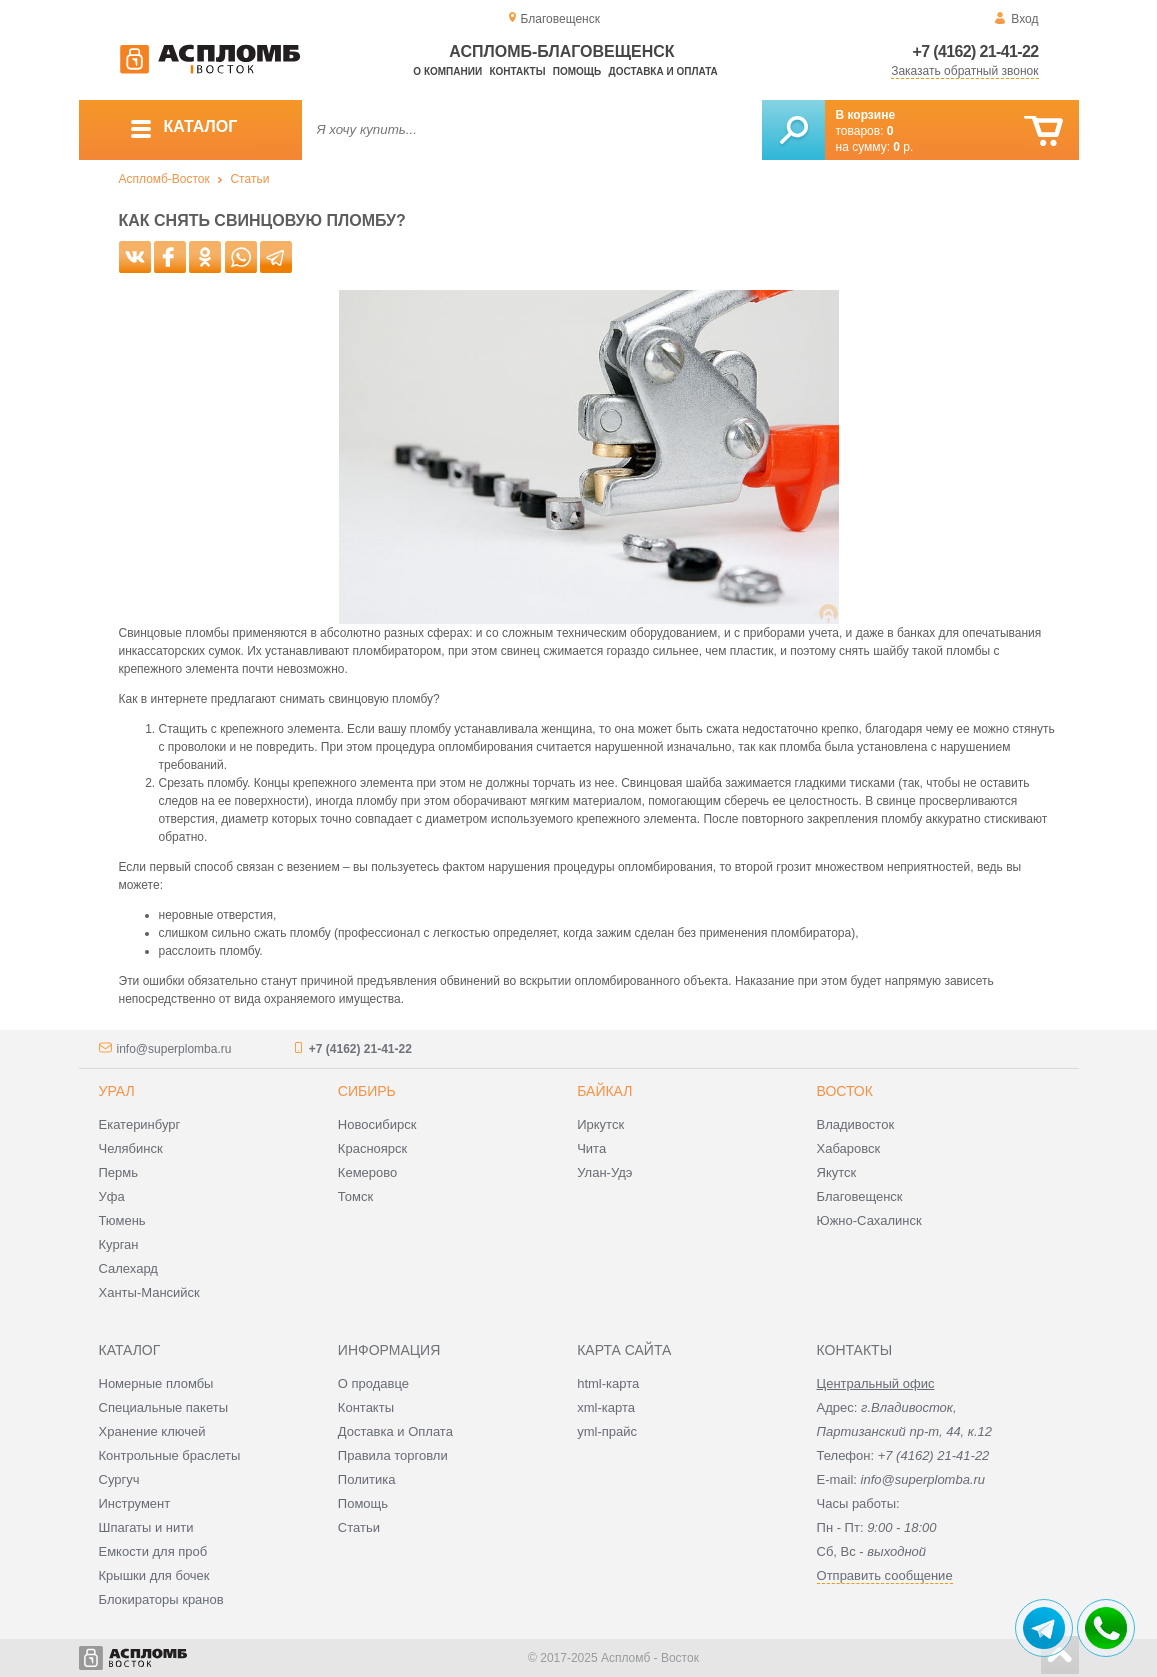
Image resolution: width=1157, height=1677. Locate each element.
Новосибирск (377, 1124)
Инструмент (135, 1503)
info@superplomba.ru (174, 1049)
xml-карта (606, 1407)
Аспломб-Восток (164, 179)
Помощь (577, 71)
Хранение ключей (152, 1431)
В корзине (866, 115)
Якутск (837, 1172)
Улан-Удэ (604, 1172)
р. (903, 147)
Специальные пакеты (164, 1407)
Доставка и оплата (663, 71)
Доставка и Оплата (395, 1431)
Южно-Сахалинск (869, 1220)
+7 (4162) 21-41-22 (976, 51)
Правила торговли (393, 1455)
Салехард (128, 1268)
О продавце (373, 1383)
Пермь (119, 1172)
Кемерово (367, 1172)
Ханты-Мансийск (149, 1292)
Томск (355, 1196)
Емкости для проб (153, 1551)
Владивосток (856, 1124)
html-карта (608, 1383)
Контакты (517, 71)
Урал (117, 1091)
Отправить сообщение (885, 1575)
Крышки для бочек (154, 1575)
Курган (119, 1244)
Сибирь (367, 1091)
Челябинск (131, 1148)
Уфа (112, 1196)
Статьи (249, 179)
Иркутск (600, 1124)
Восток (845, 1091)
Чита (591, 1148)
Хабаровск (849, 1148)
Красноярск (372, 1148)
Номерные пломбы (156, 1383)
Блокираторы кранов (161, 1599)
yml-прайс (607, 1431)
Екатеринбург (140, 1124)
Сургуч (119, 1479)
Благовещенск (860, 1196)
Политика (367, 1479)
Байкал (604, 1091)
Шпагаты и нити (146, 1527)
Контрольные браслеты (170, 1455)
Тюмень (122, 1220)
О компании (447, 71)
